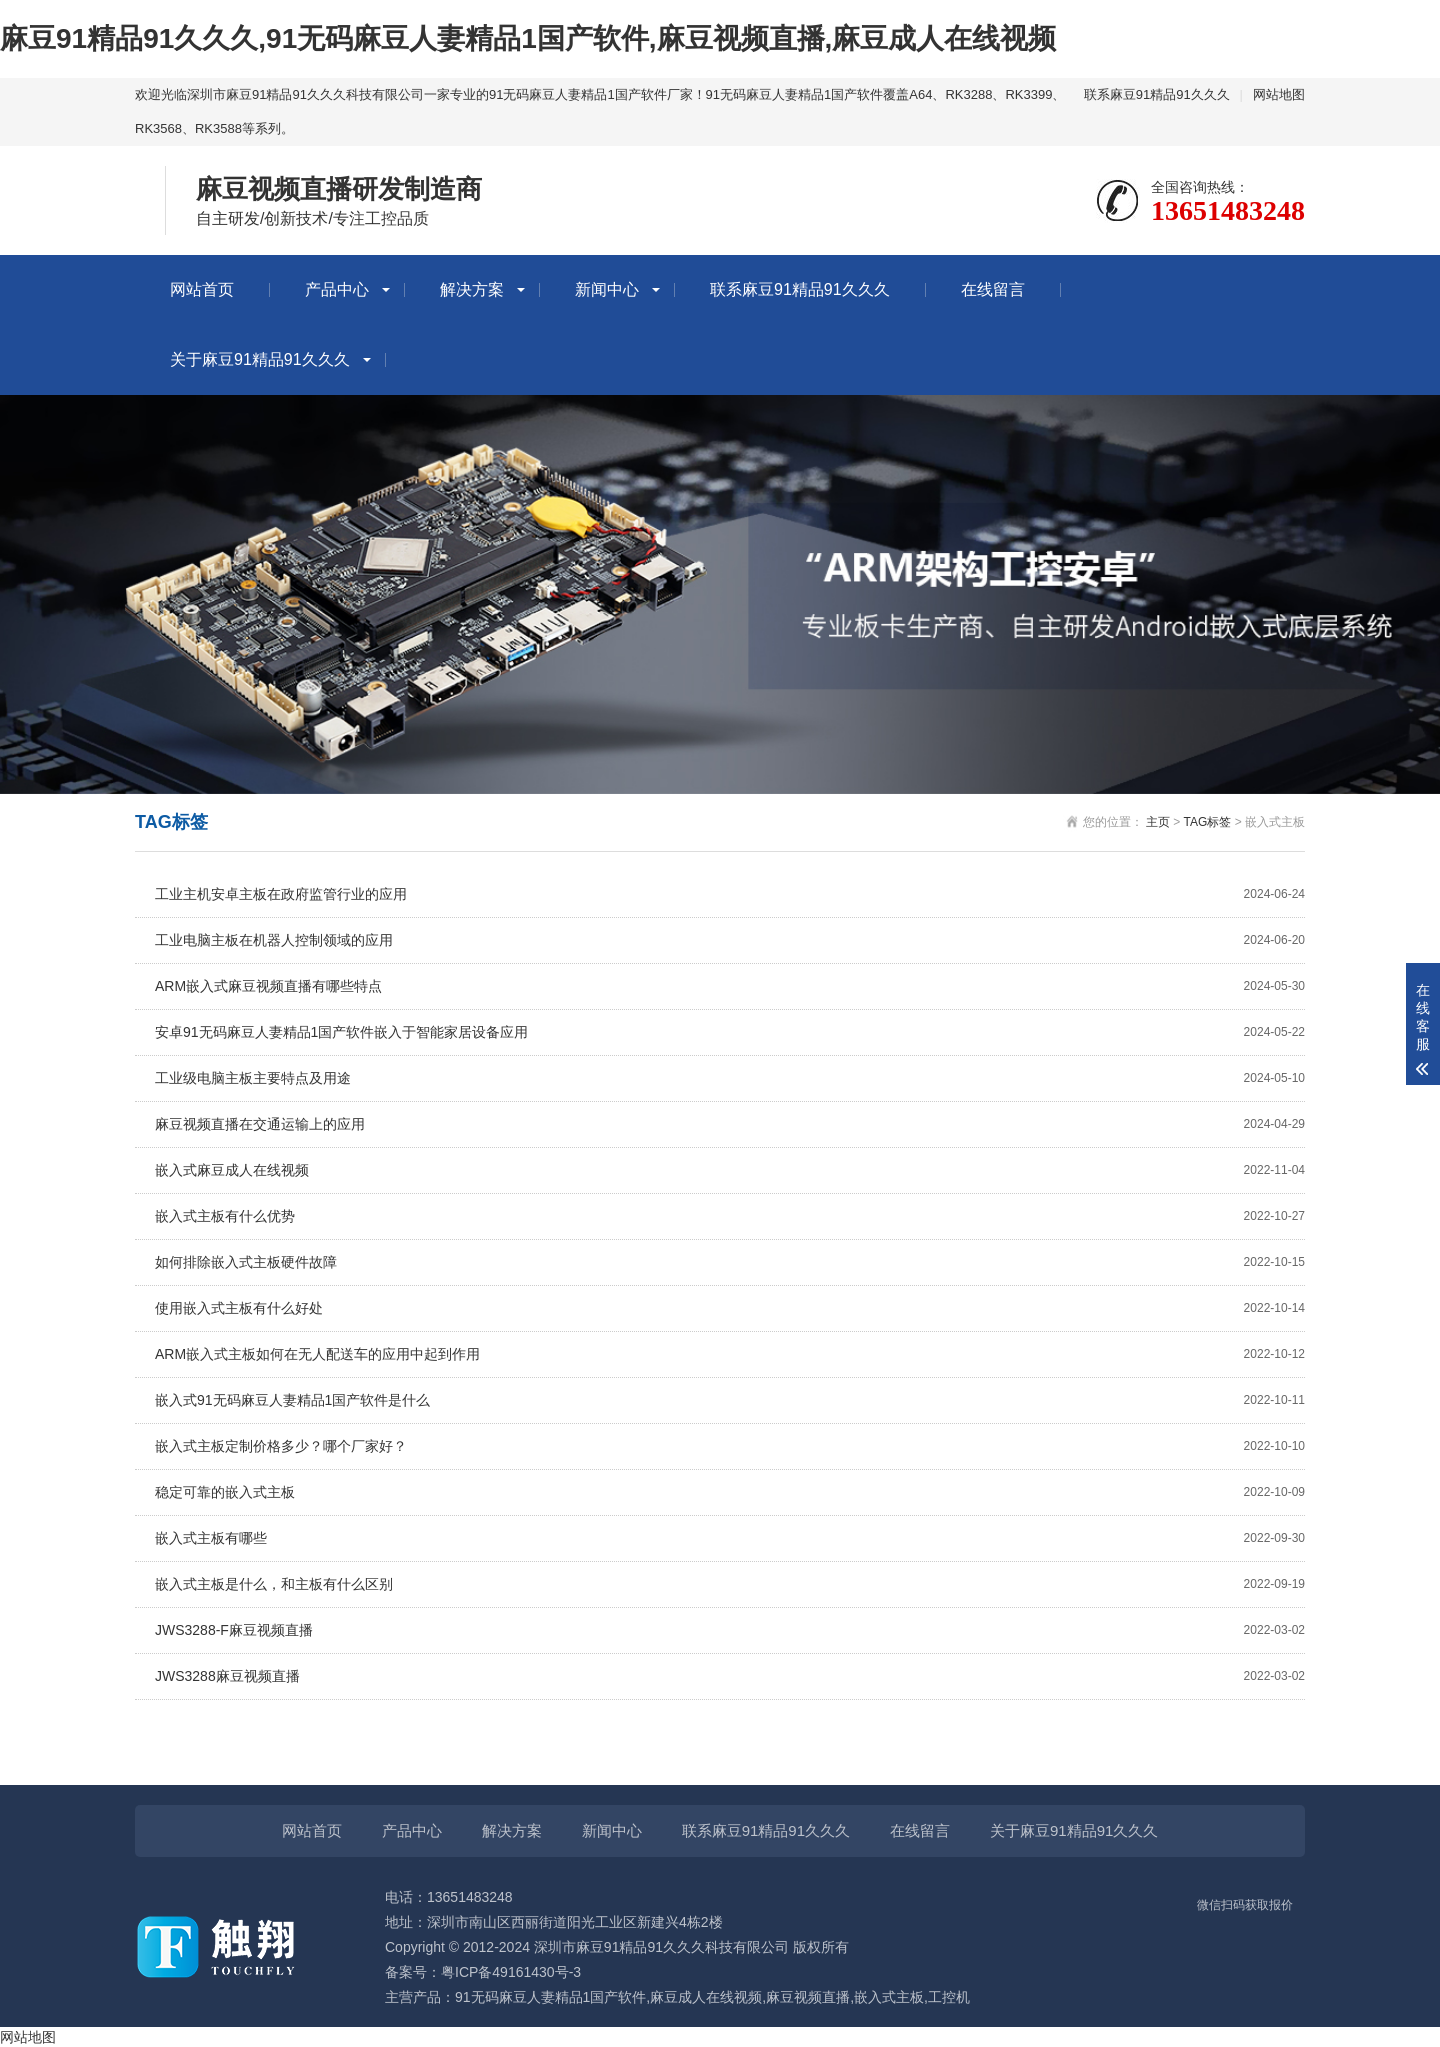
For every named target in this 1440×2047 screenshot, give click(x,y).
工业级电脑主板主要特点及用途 (730, 1078)
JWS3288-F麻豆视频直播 (730, 1630)
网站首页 (202, 289)
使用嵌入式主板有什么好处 (730, 1308)
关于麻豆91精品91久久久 (260, 359)
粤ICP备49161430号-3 (511, 1972)
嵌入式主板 (889, 1997)
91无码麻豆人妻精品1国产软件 (550, 1997)
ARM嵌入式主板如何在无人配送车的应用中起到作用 (730, 1354)
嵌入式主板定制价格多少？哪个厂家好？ (730, 1446)
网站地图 (1279, 94)
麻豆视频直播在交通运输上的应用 (730, 1124)
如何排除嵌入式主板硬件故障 (730, 1262)
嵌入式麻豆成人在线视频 (730, 1170)
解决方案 (472, 289)
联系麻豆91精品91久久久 (1157, 94)
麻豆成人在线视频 (706, 1997)
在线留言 (993, 289)
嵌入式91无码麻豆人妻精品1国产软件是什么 (730, 1400)
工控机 (949, 1997)
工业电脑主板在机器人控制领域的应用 (730, 940)
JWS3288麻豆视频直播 (730, 1676)
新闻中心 (607, 289)
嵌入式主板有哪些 (730, 1538)
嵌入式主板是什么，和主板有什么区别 (730, 1584)
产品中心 (337, 289)
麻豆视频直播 (808, 1997)
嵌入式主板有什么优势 (730, 1216)
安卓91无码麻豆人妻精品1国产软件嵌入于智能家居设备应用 (730, 1032)
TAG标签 (1208, 822)
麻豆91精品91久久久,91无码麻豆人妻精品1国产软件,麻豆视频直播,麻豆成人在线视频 (528, 38)
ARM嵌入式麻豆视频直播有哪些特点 (730, 986)
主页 (1158, 822)
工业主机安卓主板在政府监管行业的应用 (730, 894)
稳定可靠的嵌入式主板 (730, 1492)
